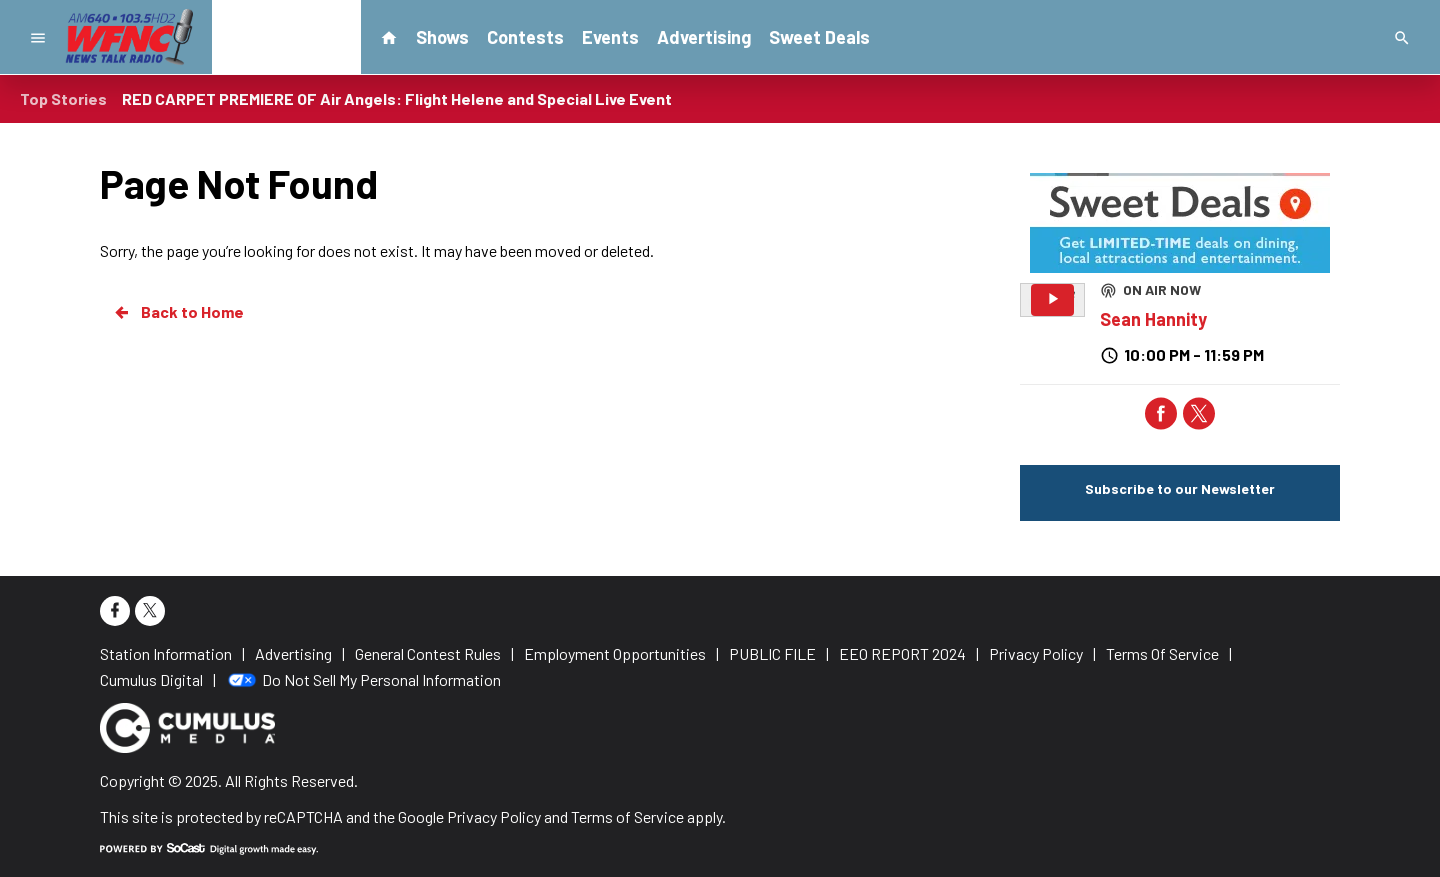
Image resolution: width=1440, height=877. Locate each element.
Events (610, 37)
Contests (525, 37)
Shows (442, 37)
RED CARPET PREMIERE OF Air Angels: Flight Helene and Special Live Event (397, 98)
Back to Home (178, 312)
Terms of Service (627, 816)
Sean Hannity (1153, 319)
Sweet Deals (819, 37)
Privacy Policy (494, 816)
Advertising (704, 37)
